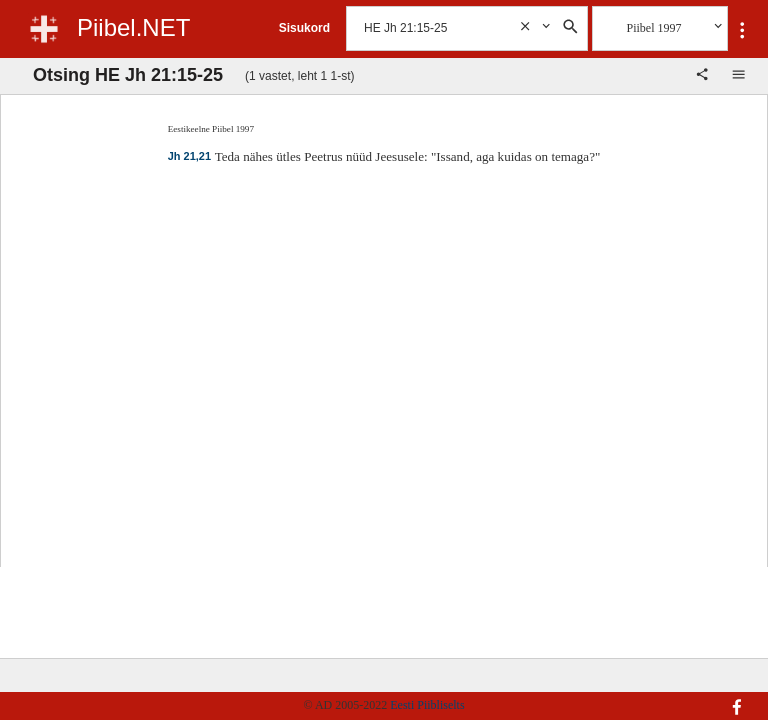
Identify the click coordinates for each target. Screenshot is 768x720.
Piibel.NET (133, 27)
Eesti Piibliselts (427, 705)
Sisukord (304, 28)
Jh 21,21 (189, 156)
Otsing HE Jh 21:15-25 (128, 75)
